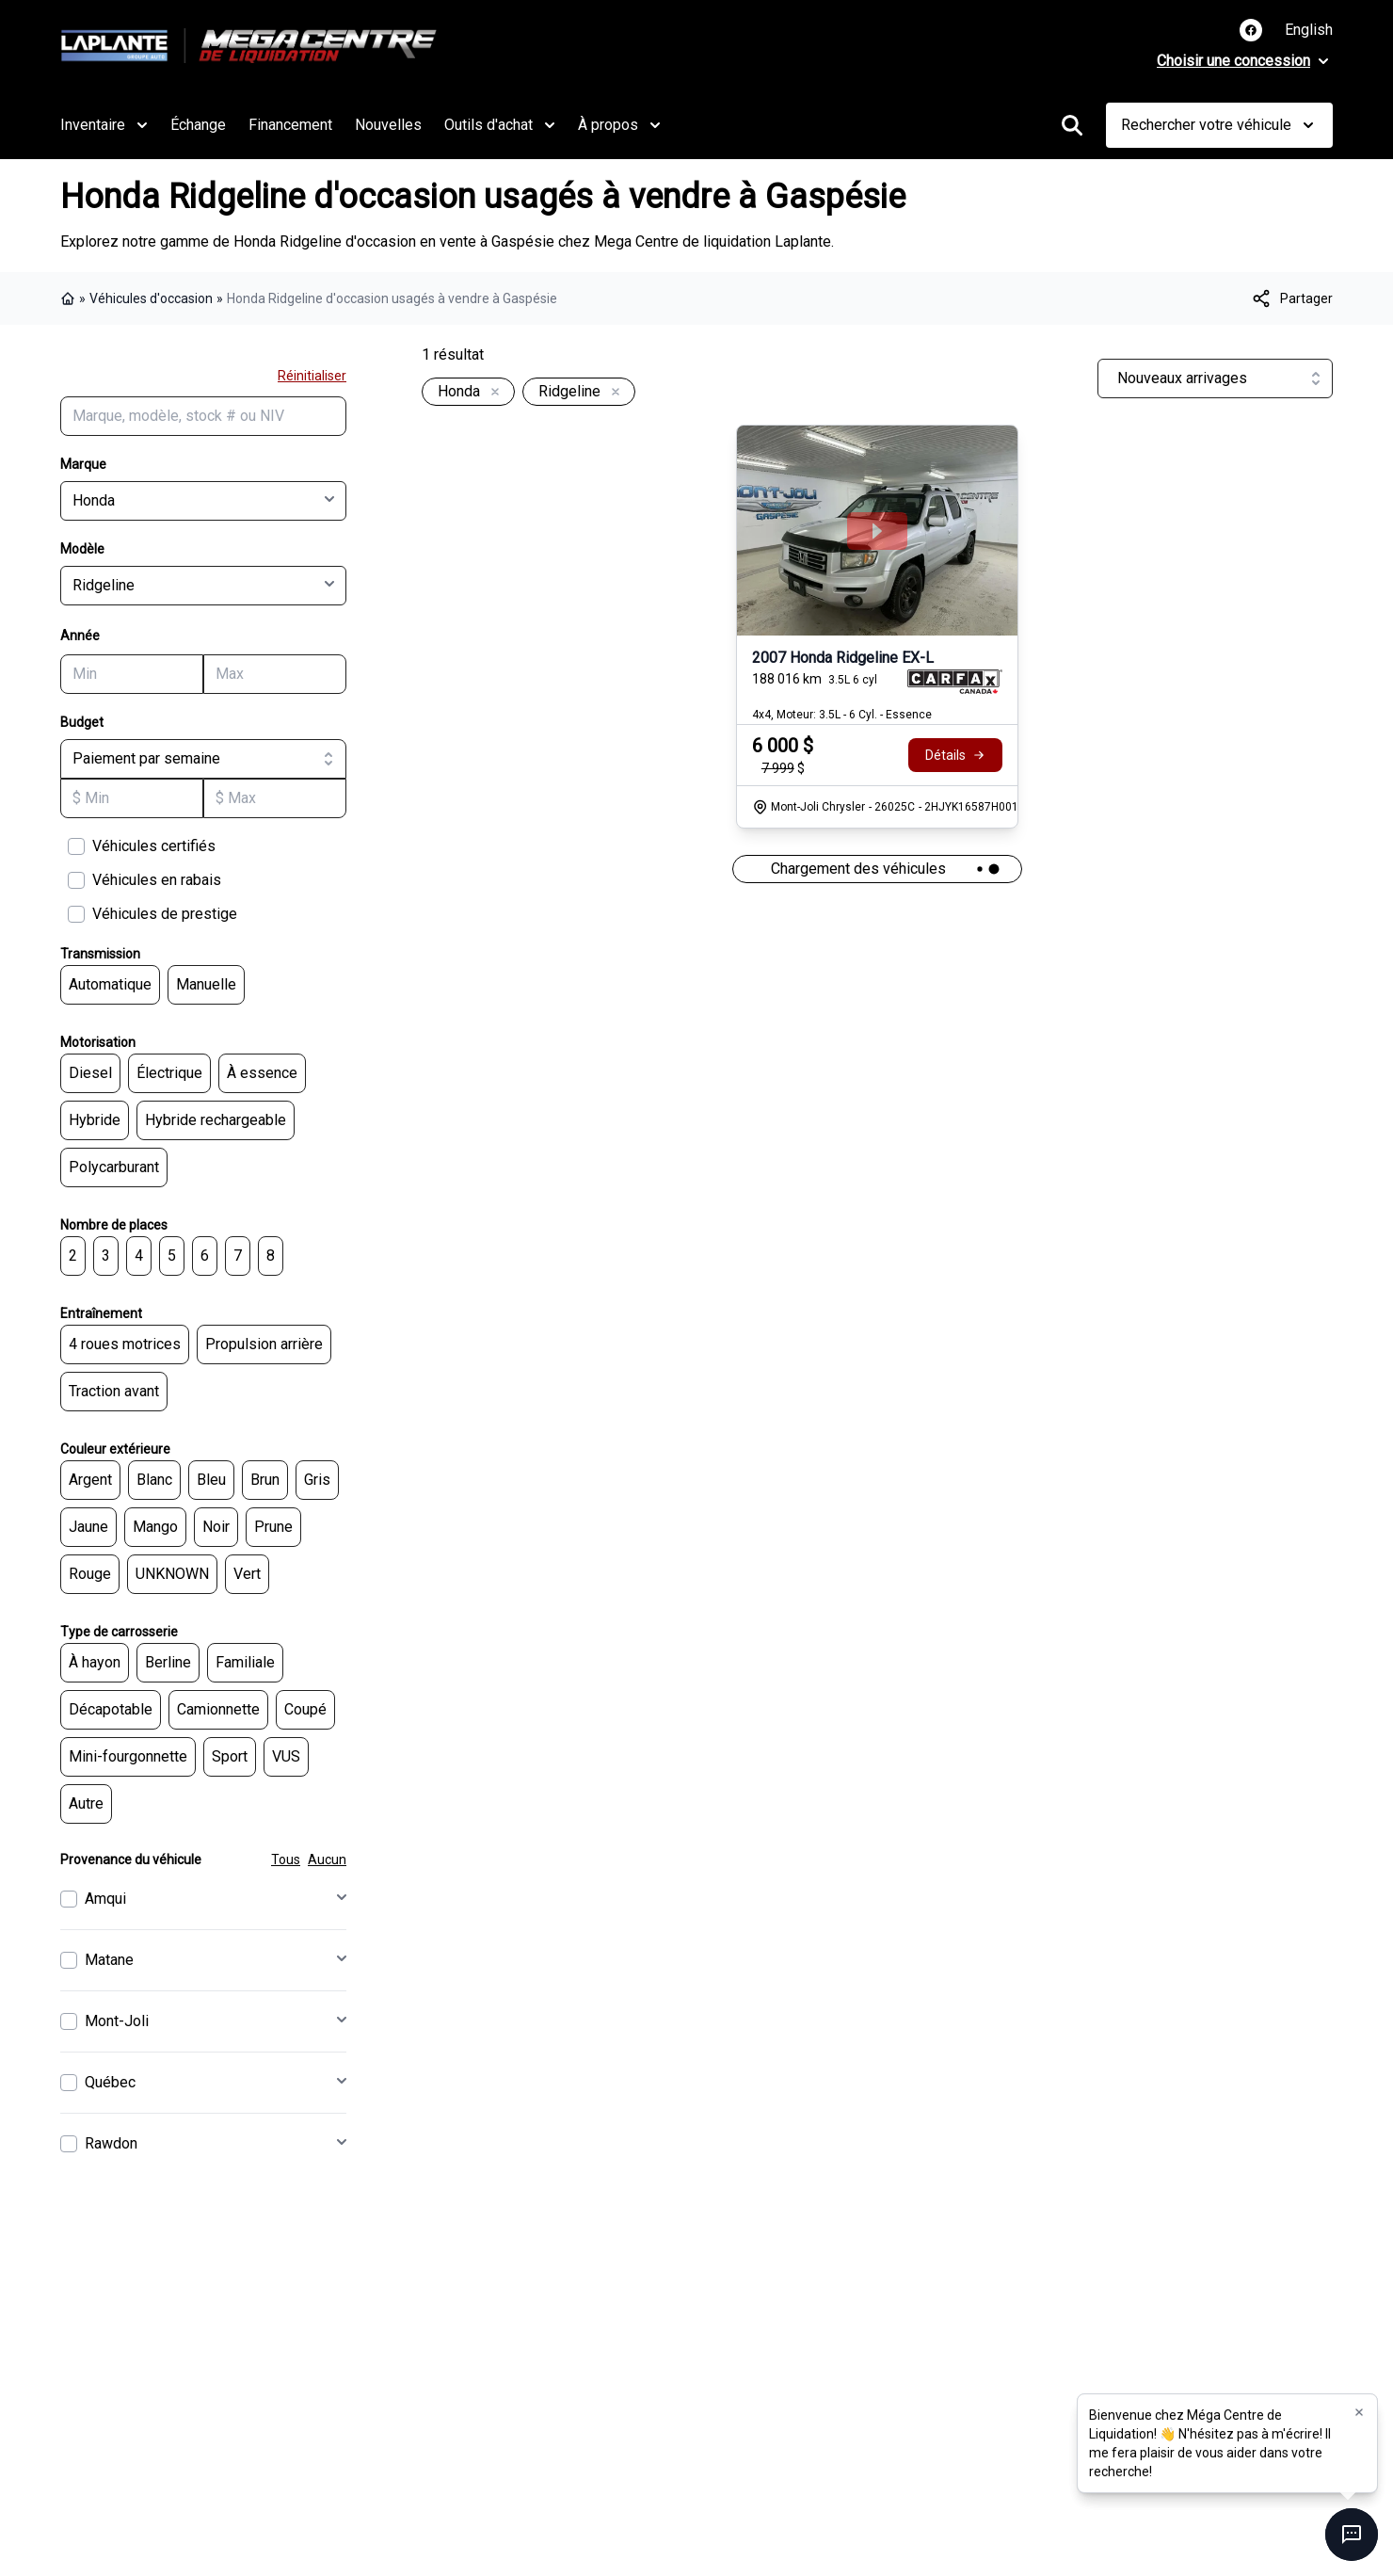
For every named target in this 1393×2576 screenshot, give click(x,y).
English (1309, 30)
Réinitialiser (312, 375)
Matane (109, 1960)
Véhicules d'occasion (151, 298)
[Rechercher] (1072, 125)
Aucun (327, 1859)
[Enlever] (491, 392)
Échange (198, 125)
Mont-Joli (117, 2021)
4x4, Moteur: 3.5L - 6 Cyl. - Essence (842, 714)
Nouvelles (388, 125)
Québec (110, 2082)
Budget (82, 722)
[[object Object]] (1291, 298)
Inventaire (104, 125)
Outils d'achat (499, 125)
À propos (619, 125)
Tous (285, 1859)
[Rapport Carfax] (954, 681)
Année (80, 635)
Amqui (105, 1899)
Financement (290, 125)
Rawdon (111, 2143)
